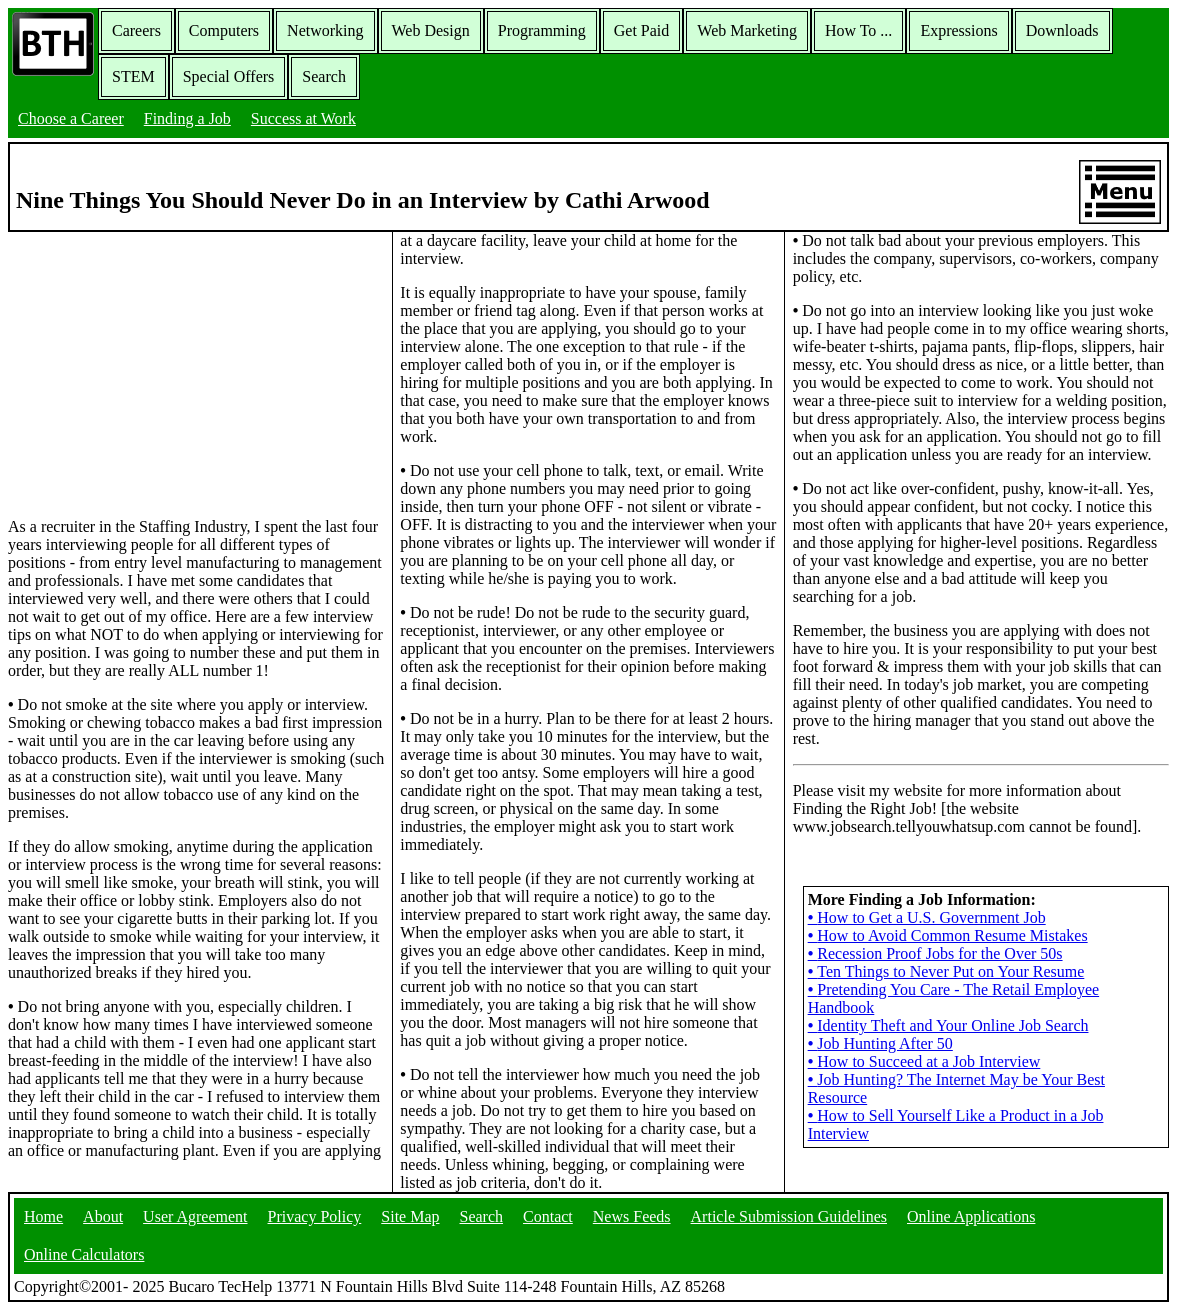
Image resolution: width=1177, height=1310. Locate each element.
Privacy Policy (315, 1216)
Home (43, 1216)
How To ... (858, 30)
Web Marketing (747, 30)
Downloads (1062, 30)
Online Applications (971, 1216)
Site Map (410, 1216)
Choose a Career (71, 118)
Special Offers (229, 76)
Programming (542, 30)
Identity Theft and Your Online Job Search (948, 1025)
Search (324, 76)
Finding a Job (187, 118)
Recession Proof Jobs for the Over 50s (935, 953)
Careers (136, 30)
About (103, 1216)
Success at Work (303, 118)
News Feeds (632, 1216)
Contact (548, 1216)
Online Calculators (84, 1254)
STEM (133, 76)
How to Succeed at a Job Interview (924, 1061)
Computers (224, 30)
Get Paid (642, 30)
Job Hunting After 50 (880, 1043)
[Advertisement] (196, 373)
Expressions (958, 30)
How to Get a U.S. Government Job (927, 917)
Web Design (431, 30)
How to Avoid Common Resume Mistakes (948, 935)
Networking (325, 30)
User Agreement (195, 1216)
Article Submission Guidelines (789, 1216)
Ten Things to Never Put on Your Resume (946, 971)
